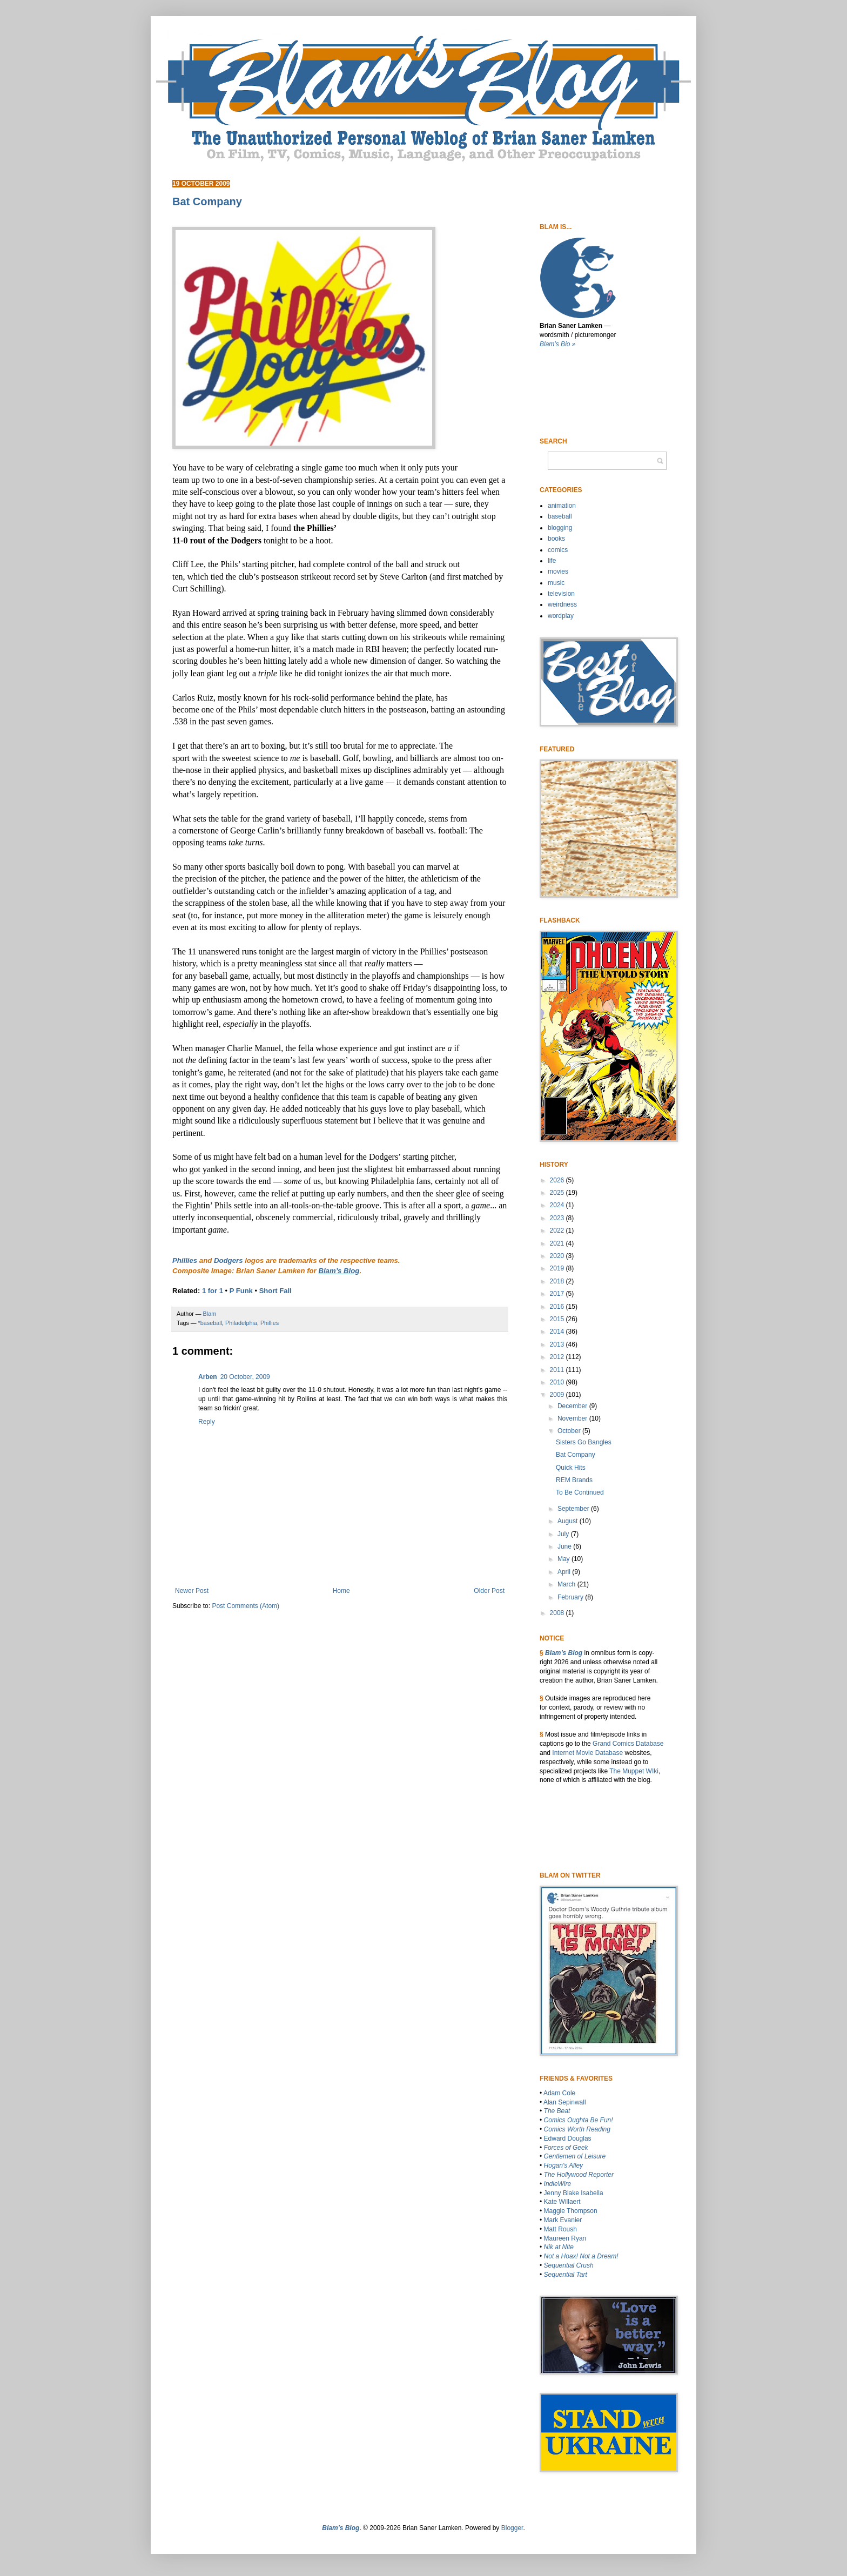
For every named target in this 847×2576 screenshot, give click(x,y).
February (571, 1597)
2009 (558, 1394)
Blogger (512, 2528)
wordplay (561, 616)
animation (562, 505)
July (564, 1534)
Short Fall (275, 1291)
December (573, 1406)
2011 (558, 1370)
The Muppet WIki (633, 1771)
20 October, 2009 (245, 1377)
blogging (560, 528)
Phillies (184, 1260)
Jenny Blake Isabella (573, 2193)
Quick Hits (571, 1467)
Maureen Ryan (565, 2238)
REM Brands (574, 1480)
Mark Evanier (563, 2220)
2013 (558, 1344)
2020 (558, 1256)
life (552, 560)
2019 (558, 1268)
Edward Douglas (567, 2138)
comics (558, 550)
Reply (206, 1421)
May (564, 1559)
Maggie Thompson (570, 2211)
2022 (558, 1230)
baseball (560, 516)
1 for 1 (212, 1291)
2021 (558, 1243)
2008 (558, 1613)
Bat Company (575, 1454)
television (561, 593)
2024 (558, 1205)
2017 (558, 1293)
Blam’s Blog (563, 1653)
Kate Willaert (562, 2201)
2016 (558, 1306)
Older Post (489, 1591)
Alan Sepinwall (564, 2102)
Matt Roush (560, 2229)
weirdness (562, 604)
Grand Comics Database (628, 1743)
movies (558, 571)
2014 (558, 1331)
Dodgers (228, 1260)
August (568, 1521)
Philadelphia (241, 1323)
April (564, 1572)
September (574, 1508)
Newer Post (192, 1591)
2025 (558, 1192)
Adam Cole (559, 2093)
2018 (558, 1281)
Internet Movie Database (587, 1753)
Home (341, 1591)
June (565, 1546)
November (573, 1418)
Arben (207, 1377)
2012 (558, 1357)
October (569, 1431)
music (556, 583)
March (567, 1584)
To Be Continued (580, 1492)
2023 (558, 1218)
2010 (558, 1382)
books (556, 538)
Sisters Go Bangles (583, 1442)
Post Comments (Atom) (245, 1606)
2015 (558, 1319)
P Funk (241, 1291)
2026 (558, 1180)
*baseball (210, 1323)
